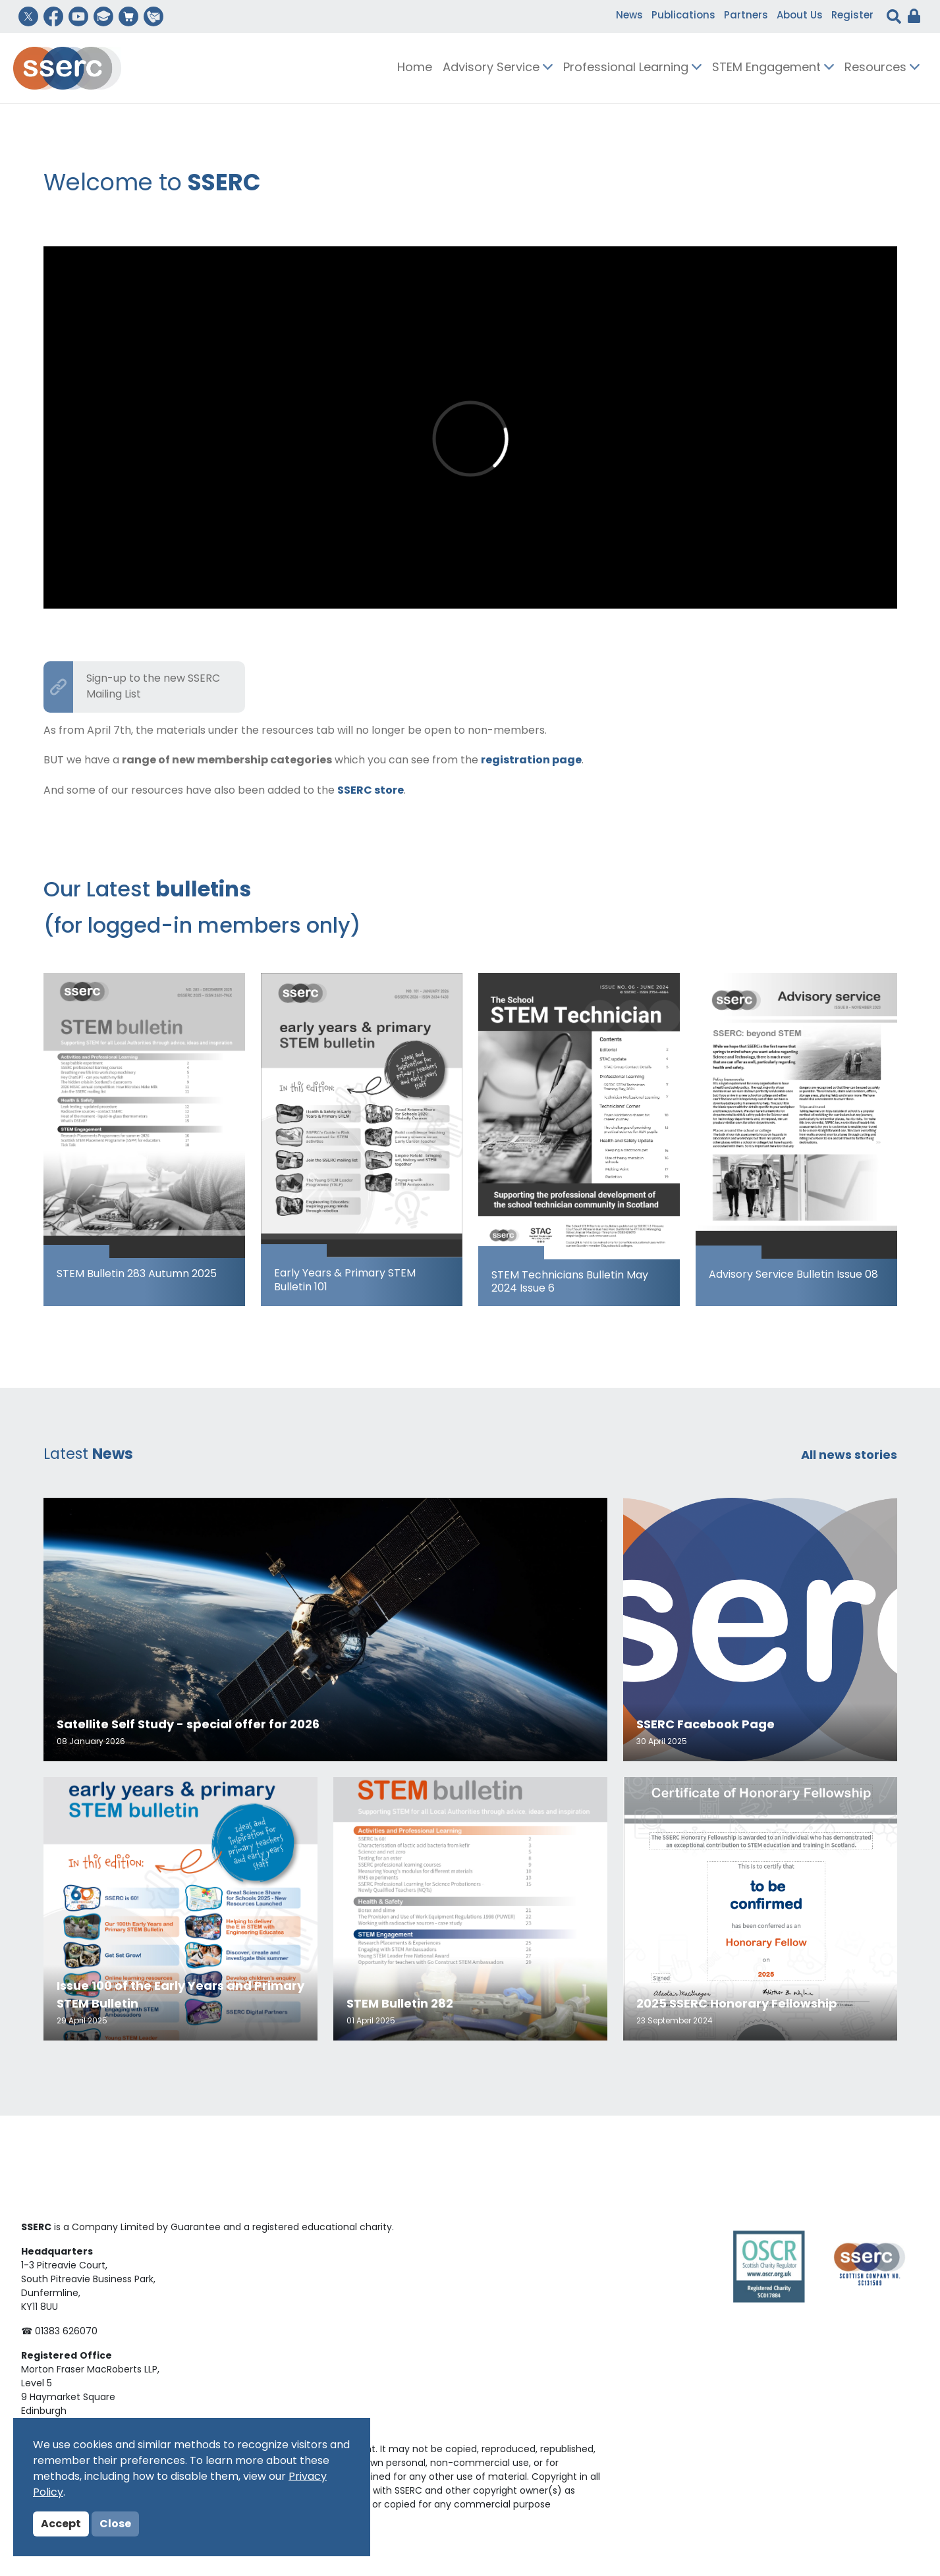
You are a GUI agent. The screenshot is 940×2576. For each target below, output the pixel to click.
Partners (746, 16)
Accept (61, 2524)
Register (852, 16)
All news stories (849, 1456)
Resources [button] (882, 68)
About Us (800, 16)
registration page (531, 760)
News (629, 16)
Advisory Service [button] (498, 68)
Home (414, 68)
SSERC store (370, 791)
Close (115, 2524)
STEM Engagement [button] (773, 68)
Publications (683, 16)
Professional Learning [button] (632, 68)
